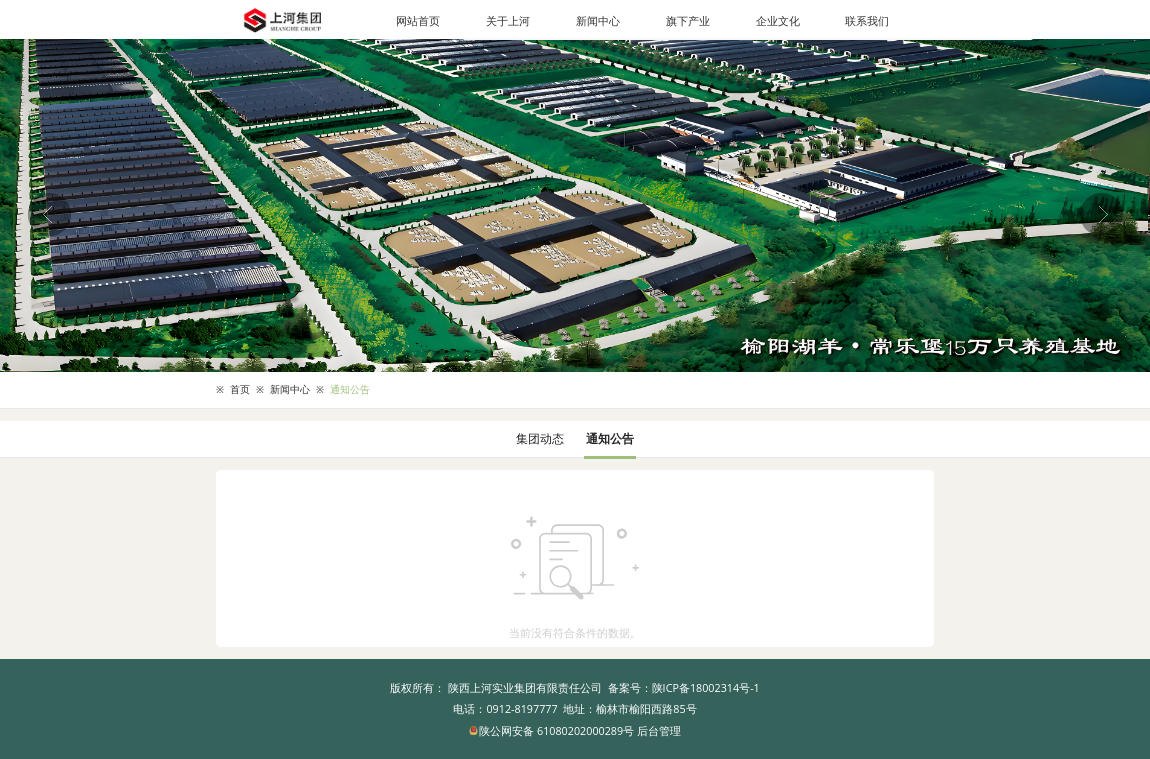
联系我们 (867, 20)
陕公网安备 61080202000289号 (553, 730)
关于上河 (508, 20)
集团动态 (540, 438)
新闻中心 (598, 20)
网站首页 (418, 20)
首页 (240, 389)
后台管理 (659, 730)
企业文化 (778, 20)
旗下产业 (688, 20)
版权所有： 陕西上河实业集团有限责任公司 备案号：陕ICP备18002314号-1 (575, 687)
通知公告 (350, 389)
